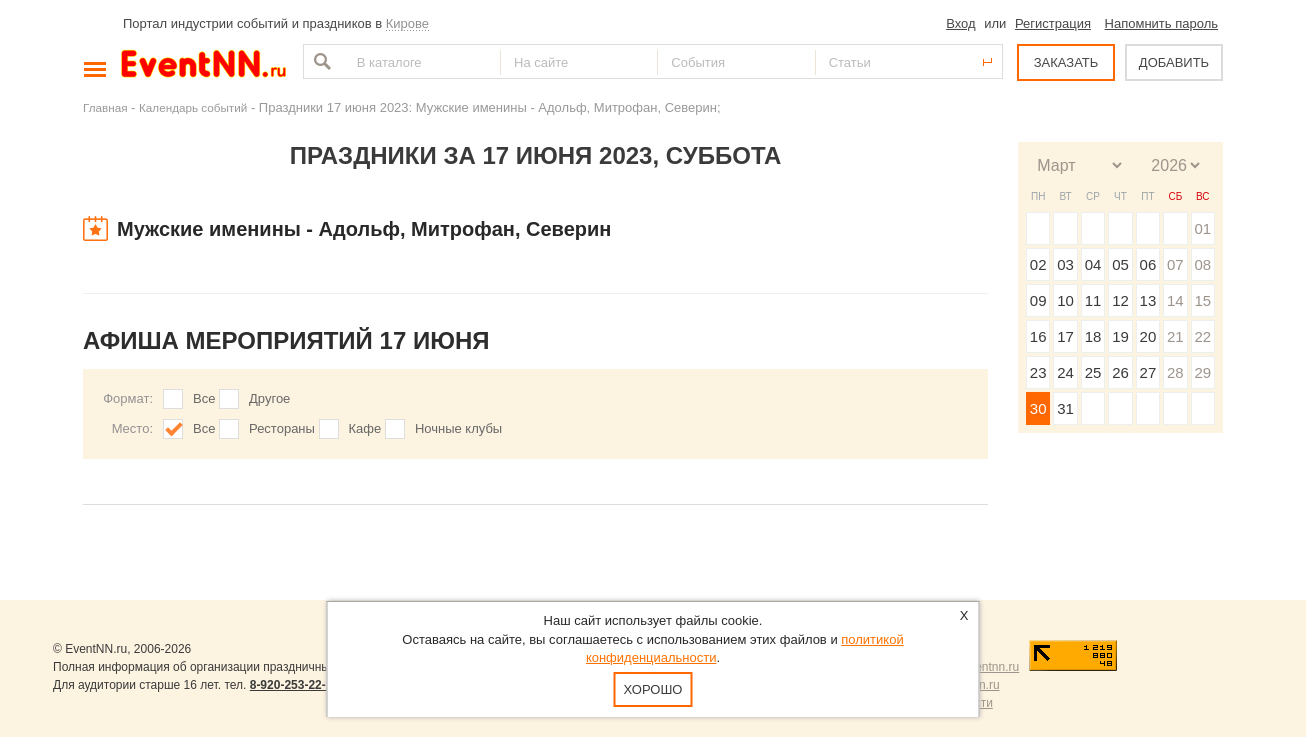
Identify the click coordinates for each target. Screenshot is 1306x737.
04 (1093, 264)
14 (1175, 300)
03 (1065, 264)
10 (1065, 300)
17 (1065, 336)
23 (1038, 372)
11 (1093, 300)
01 (1202, 228)
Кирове (407, 23)
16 (1038, 336)
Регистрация (1053, 23)
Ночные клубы (458, 428)
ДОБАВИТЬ (1174, 62)
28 (1175, 372)
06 (1148, 264)
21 (1175, 336)
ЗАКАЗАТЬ (1066, 62)
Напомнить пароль (1161, 23)
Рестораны (282, 428)
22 (1202, 336)
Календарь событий (193, 107)
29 (1202, 372)
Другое (269, 398)
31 (1065, 408)
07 (1175, 264)
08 (1202, 264)
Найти (320, 61)
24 (1065, 372)
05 (1120, 264)
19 (1120, 336)
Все (204, 398)
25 (1093, 372)
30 (1038, 408)
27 (1148, 372)
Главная (105, 107)
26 (1120, 372)
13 (1148, 300)
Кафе (365, 428)
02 (1038, 264)
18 (1093, 336)
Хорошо (653, 689)
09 (1038, 300)
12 (1120, 300)
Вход (960, 23)
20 (1148, 336)
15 (1202, 300)
